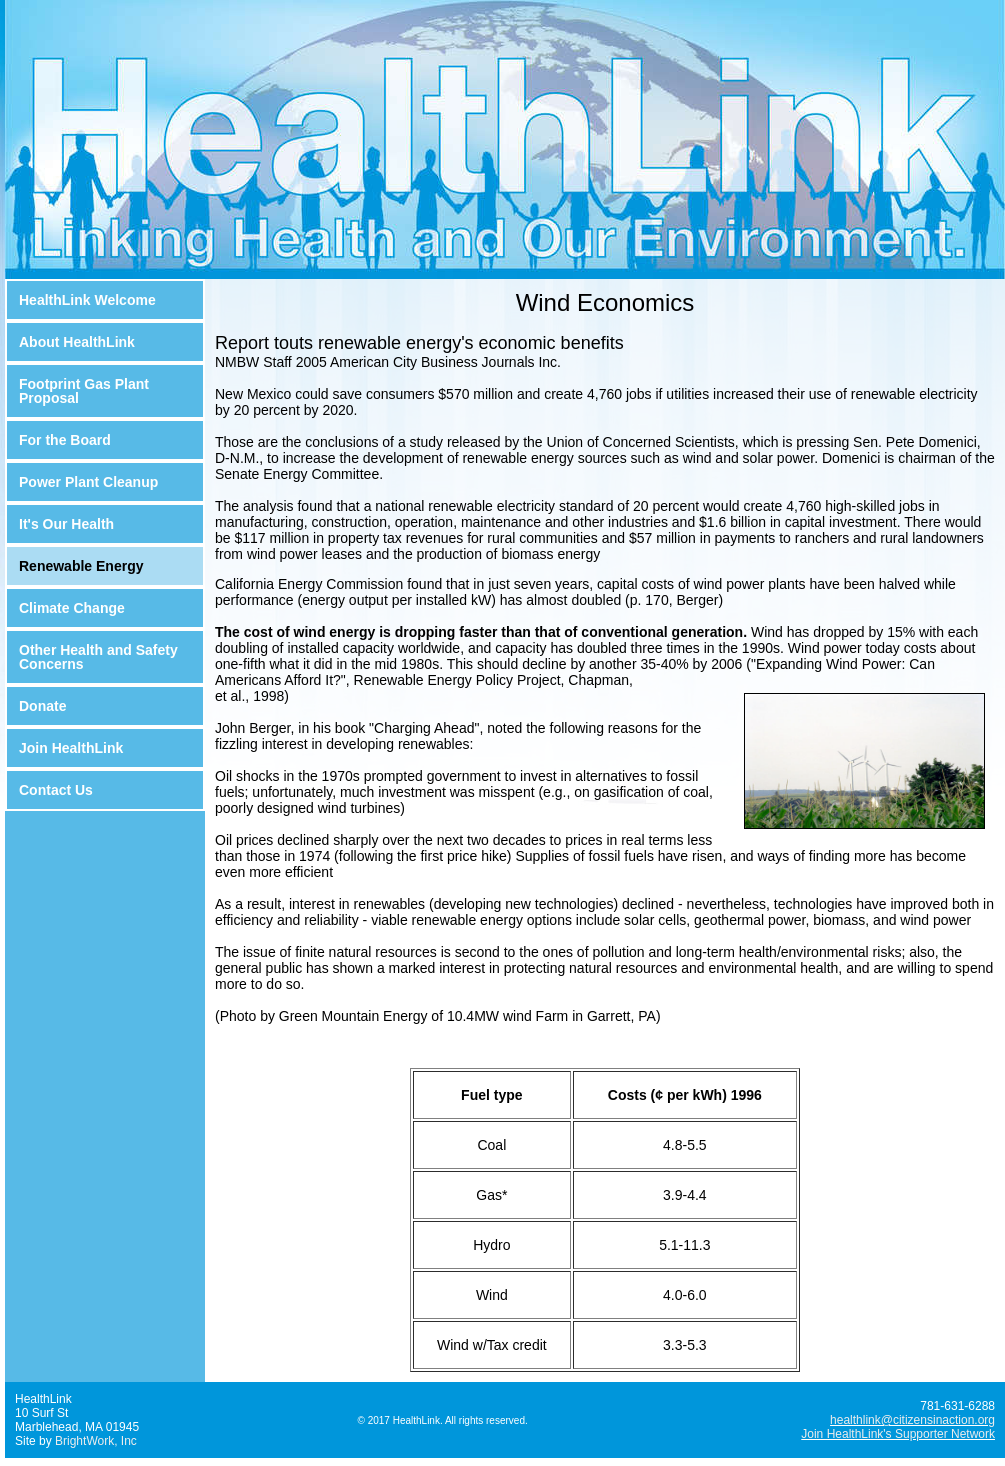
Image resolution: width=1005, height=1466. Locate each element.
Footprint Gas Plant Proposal (84, 391)
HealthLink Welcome (87, 300)
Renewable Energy (81, 566)
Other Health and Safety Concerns (98, 657)
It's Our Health (66, 524)
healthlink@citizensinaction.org (912, 1420)
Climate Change (72, 608)
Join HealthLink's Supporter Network (898, 1434)
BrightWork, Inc (96, 1441)
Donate (42, 706)
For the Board (65, 440)
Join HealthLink (71, 748)
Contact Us (56, 790)
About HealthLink (77, 342)
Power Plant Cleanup (88, 482)
